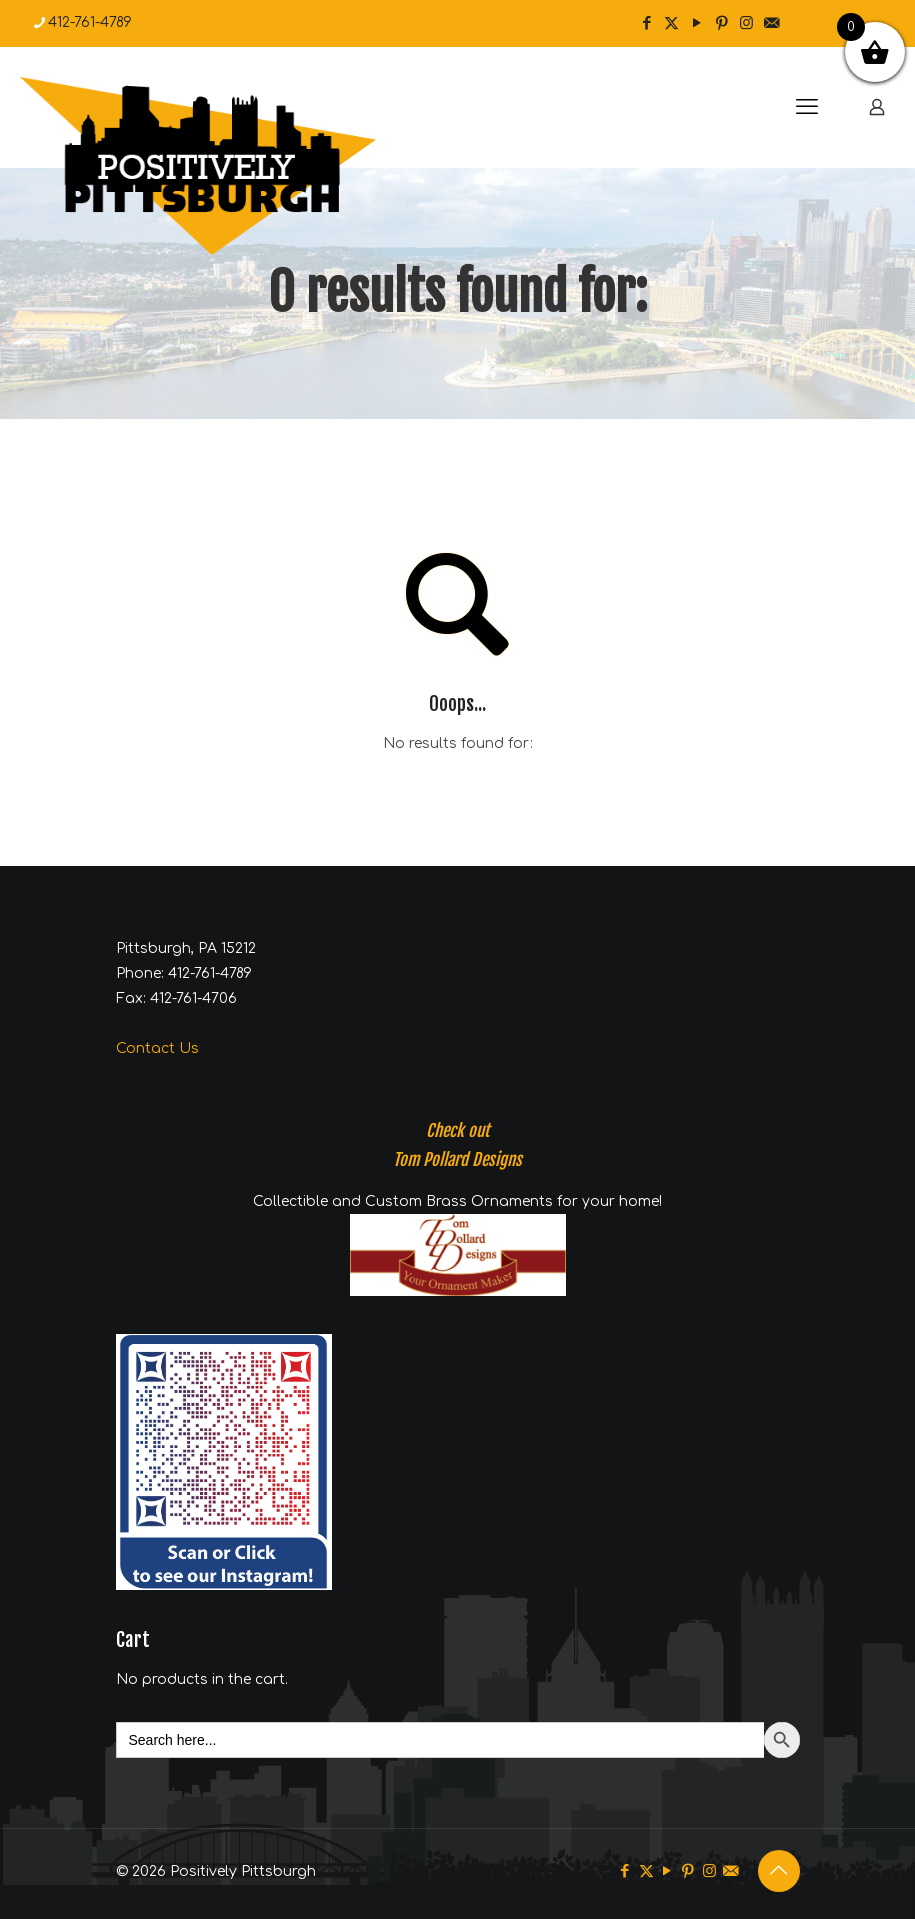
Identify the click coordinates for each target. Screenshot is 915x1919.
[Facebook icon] (646, 23)
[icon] (771, 23)
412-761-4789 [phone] (90, 22)
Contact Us (157, 1048)
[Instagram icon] (746, 23)
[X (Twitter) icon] (671, 23)
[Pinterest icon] (721, 23)
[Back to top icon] (779, 1871)
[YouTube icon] (696, 23)
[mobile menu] (807, 107)
